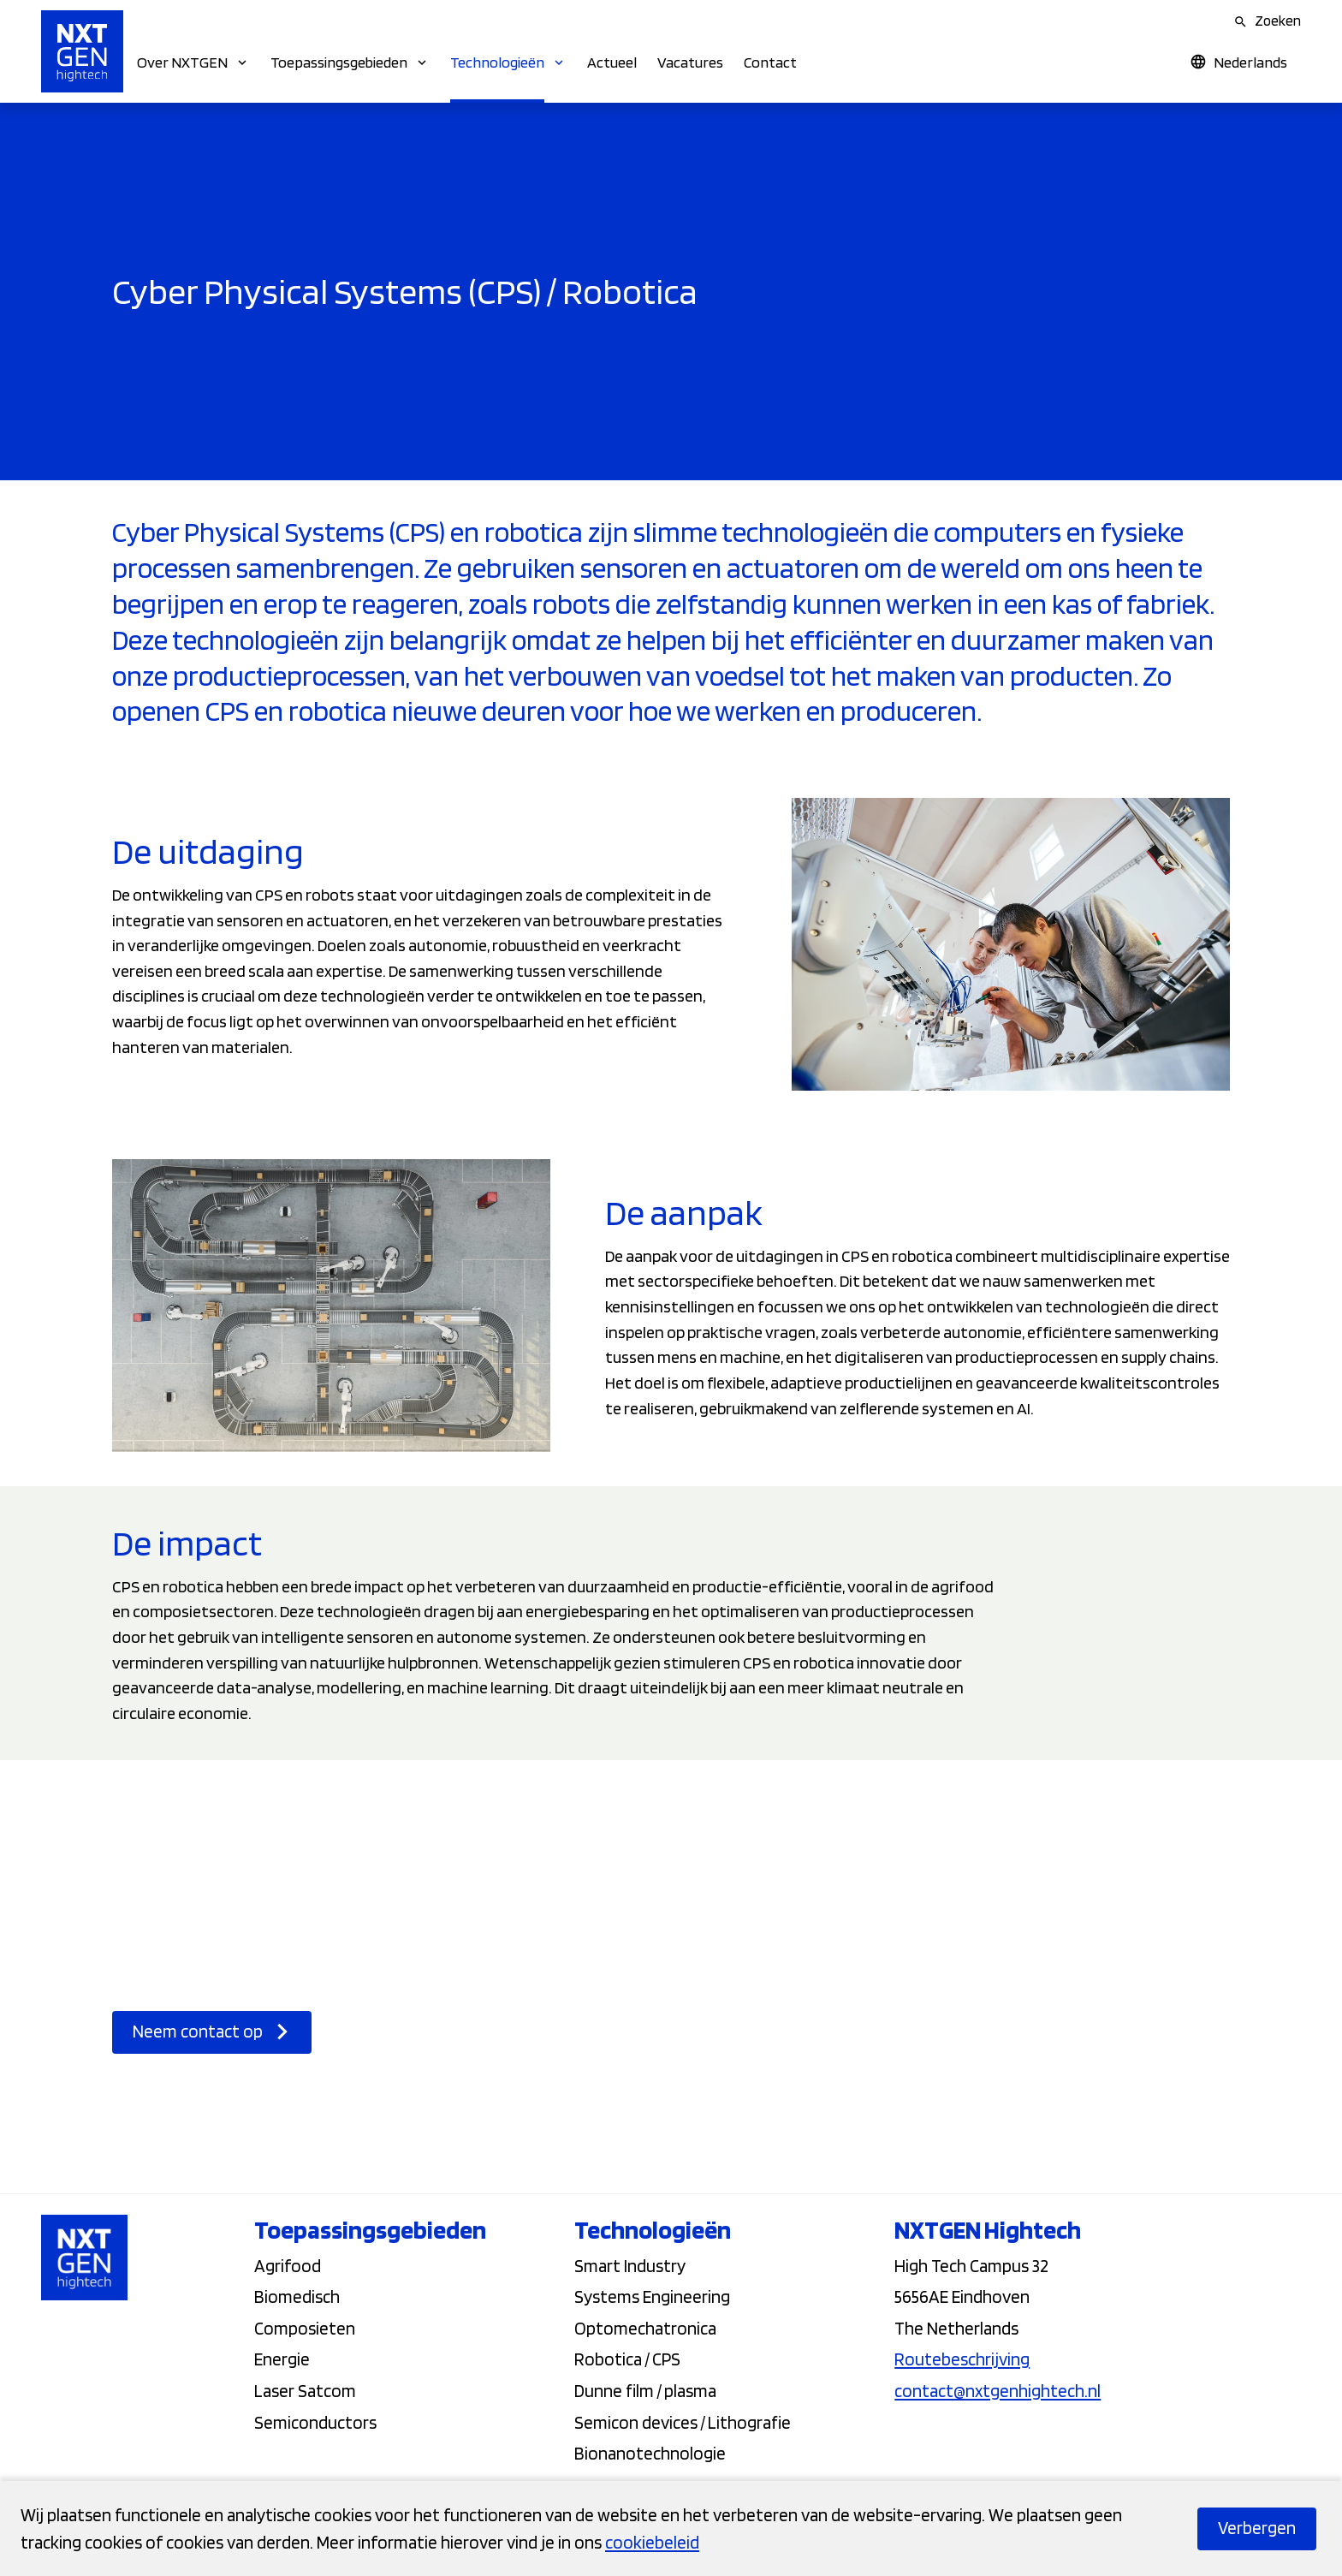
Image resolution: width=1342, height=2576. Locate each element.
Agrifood (287, 2266)
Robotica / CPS (627, 2360)
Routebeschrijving (962, 2360)
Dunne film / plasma (645, 2392)
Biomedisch (297, 2298)
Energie (282, 2360)
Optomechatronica (645, 2330)
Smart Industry (630, 2266)
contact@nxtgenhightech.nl (997, 2392)
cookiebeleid (652, 2542)
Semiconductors (315, 2424)
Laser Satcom (305, 2392)
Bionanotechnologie (650, 2455)
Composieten (304, 2330)
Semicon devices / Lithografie (682, 2424)
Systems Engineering (652, 2298)
